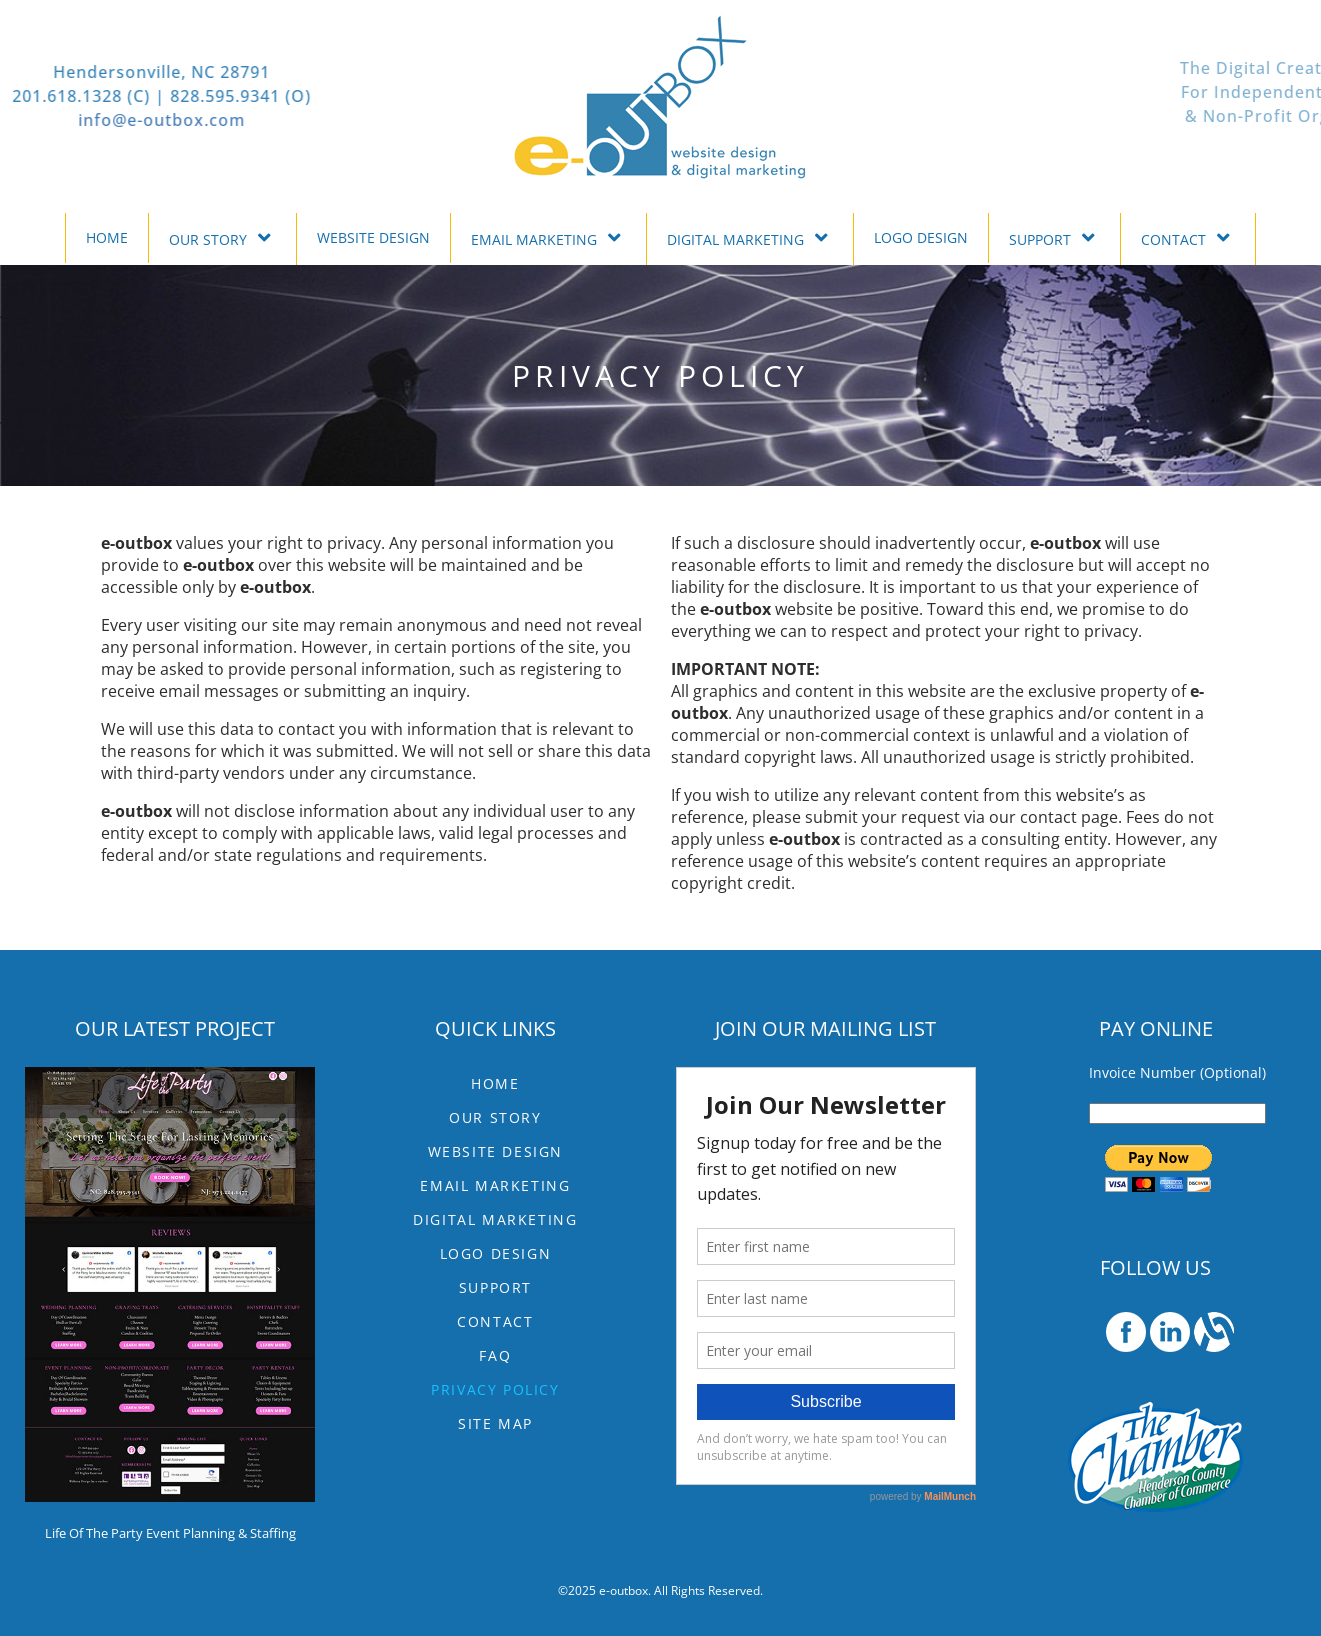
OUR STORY (222, 237)
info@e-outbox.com (85, 120)
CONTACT (1188, 237)
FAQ (495, 1355)
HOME (107, 237)
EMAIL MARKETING (548, 237)
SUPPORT (1054, 237)
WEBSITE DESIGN (373, 237)
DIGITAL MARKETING (750, 237)
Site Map (495, 1423)
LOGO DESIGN (921, 237)
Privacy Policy (495, 1389)
